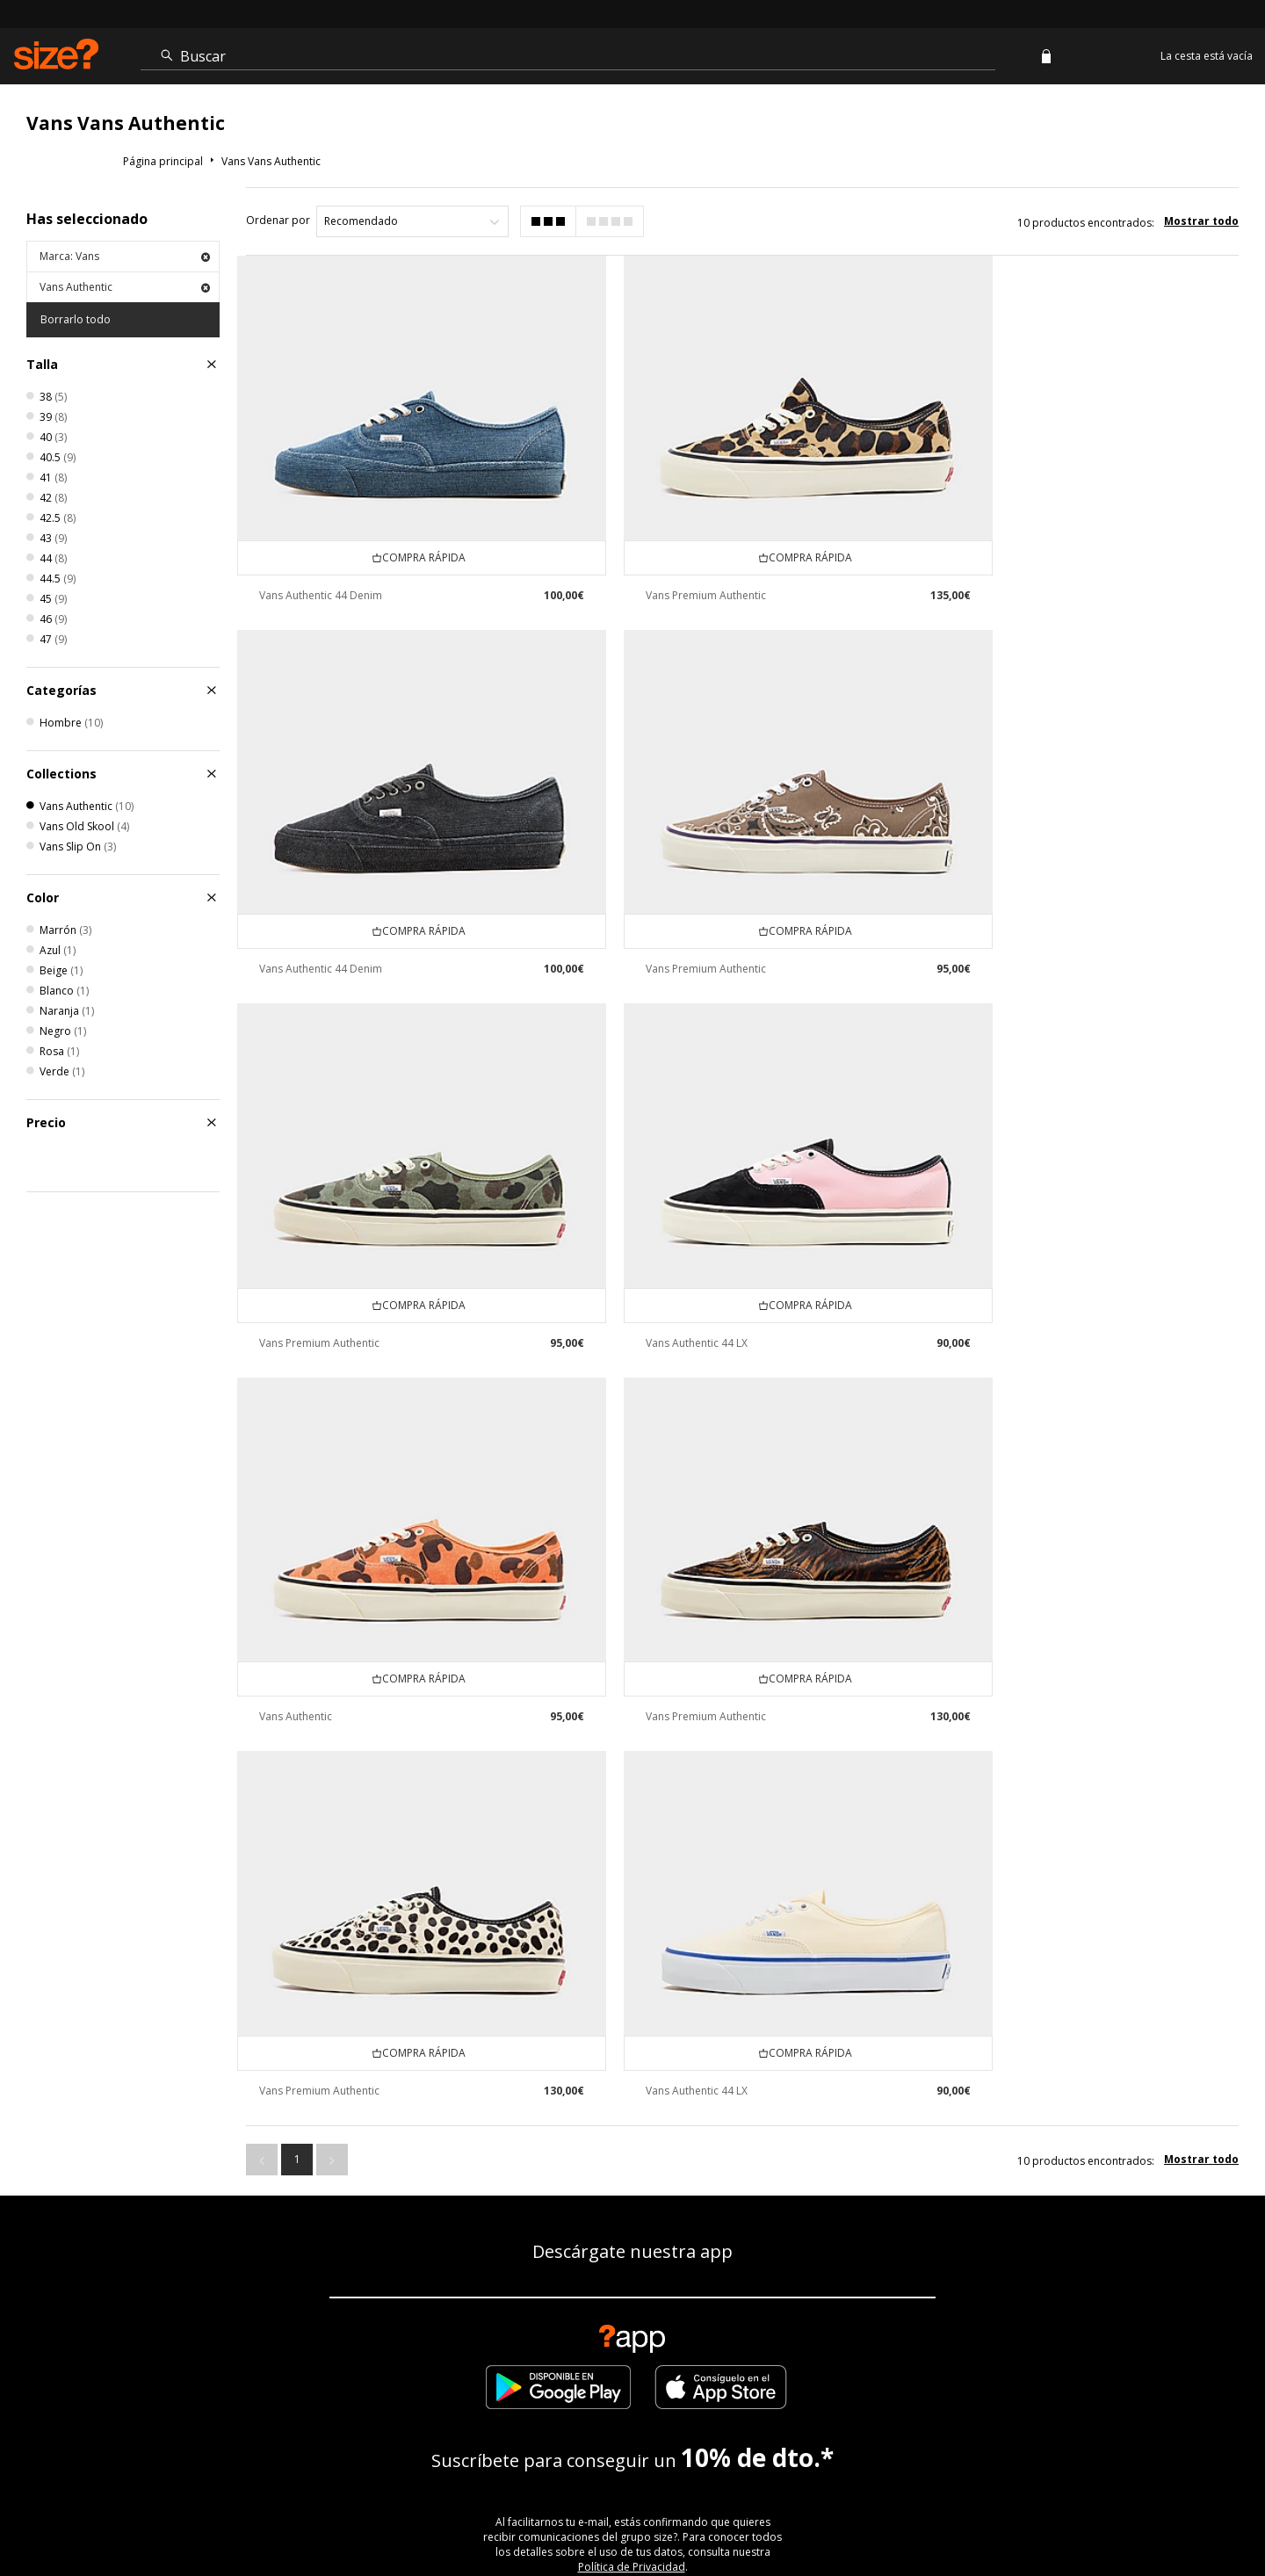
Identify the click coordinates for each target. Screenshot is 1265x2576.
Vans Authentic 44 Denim (320, 565)
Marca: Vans (125, 256)
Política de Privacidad (631, 2073)
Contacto (979, 2278)
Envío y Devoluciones (436, 2278)
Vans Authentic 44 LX (1007, 909)
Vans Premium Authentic (667, 565)
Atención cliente (785, 2510)
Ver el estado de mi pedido (155, 2278)
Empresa (557, 2278)
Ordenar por (278, 220)
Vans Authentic (125, 286)
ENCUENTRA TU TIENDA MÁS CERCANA (633, 2197)
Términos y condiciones (891, 2510)
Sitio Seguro (1149, 2510)
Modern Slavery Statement (632, 2337)
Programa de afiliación (853, 2278)
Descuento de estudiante (687, 2278)
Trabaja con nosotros (1059, 2510)
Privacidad (1212, 2510)
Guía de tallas (303, 2278)
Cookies (978, 2510)
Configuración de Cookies (1113, 2278)
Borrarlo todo (75, 319)
